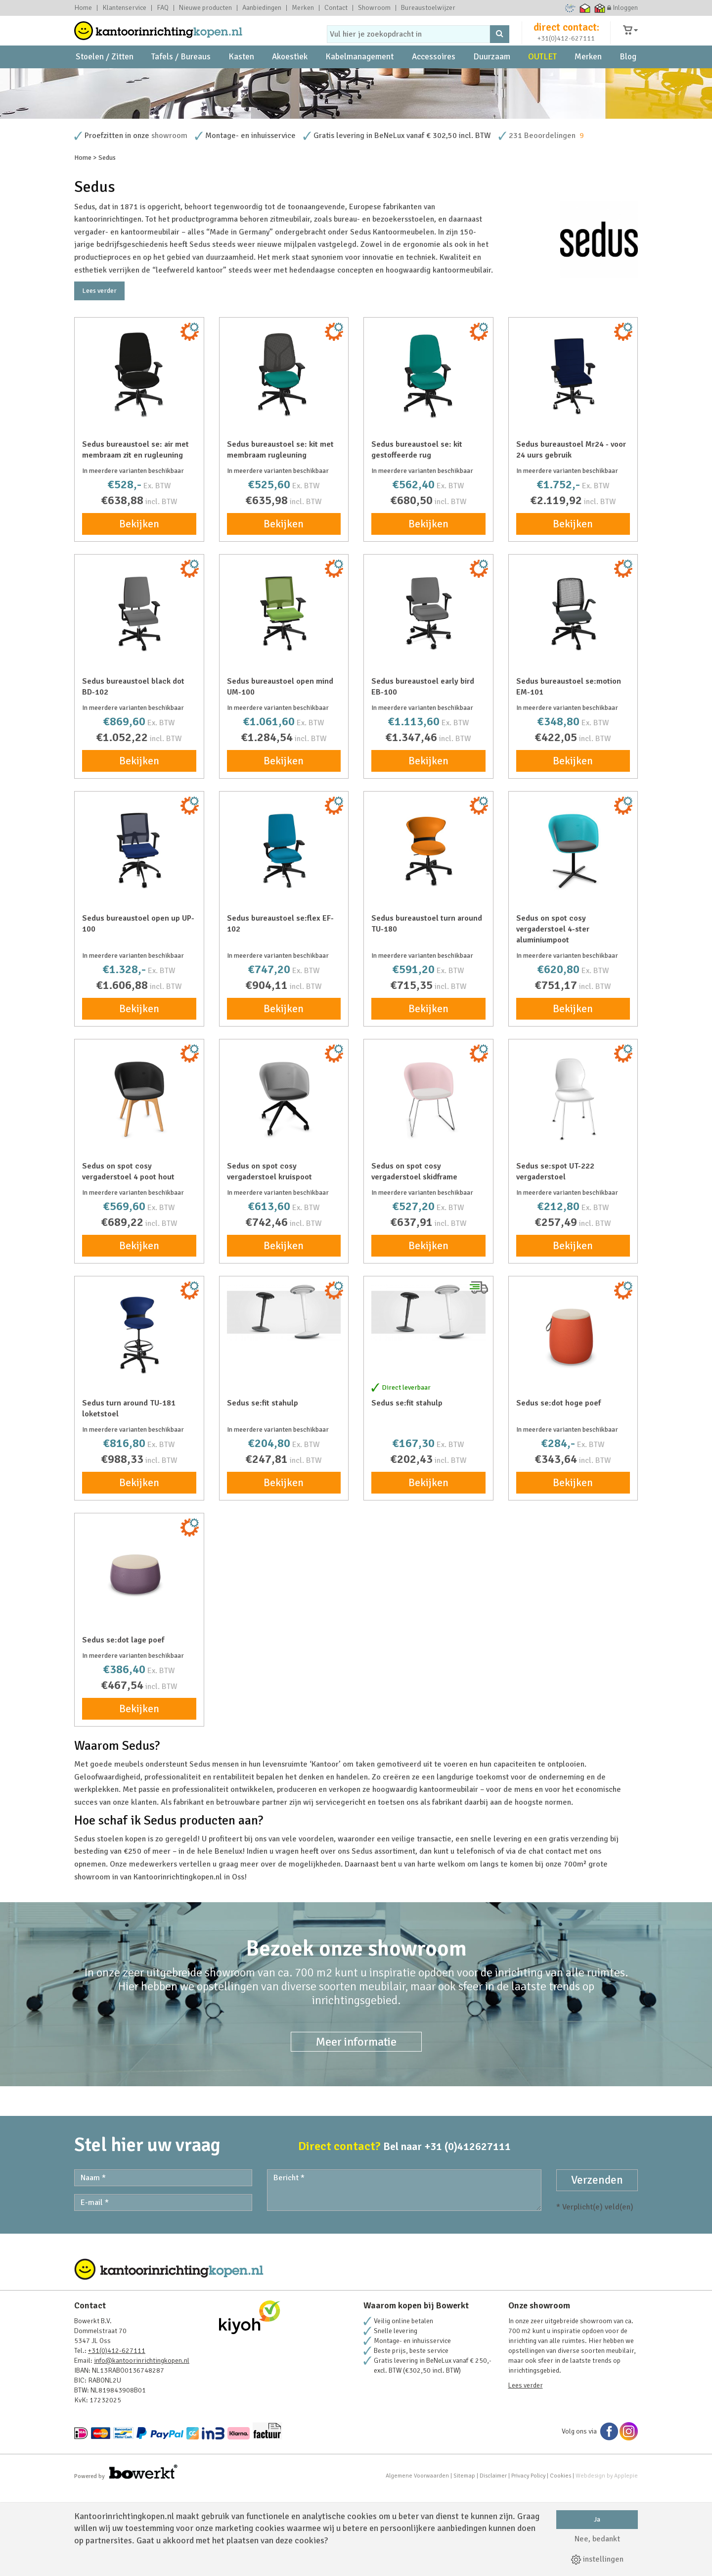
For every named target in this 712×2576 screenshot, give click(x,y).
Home (83, 8)
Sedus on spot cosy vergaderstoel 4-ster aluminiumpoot (552, 1014)
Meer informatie (356, 2126)
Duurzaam (491, 79)
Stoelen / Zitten (105, 79)
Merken (303, 8)
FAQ (163, 8)
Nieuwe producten (205, 8)
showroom (169, 221)
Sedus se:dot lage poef (123, 1725)
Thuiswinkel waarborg (585, 7)
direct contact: (566, 36)
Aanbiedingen (261, 8)
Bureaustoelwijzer (428, 8)
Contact (336, 8)
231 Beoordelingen (542, 221)
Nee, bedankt (597, 2539)
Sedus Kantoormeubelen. (393, 317)
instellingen (597, 2559)
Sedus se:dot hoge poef (558, 1488)
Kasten (241, 79)
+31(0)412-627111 (566, 48)
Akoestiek (290, 79)
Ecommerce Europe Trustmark (570, 7)
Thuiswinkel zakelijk (600, 7)
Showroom (374, 8)
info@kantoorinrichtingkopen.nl (141, 2445)
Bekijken (139, 609)
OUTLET (542, 79)
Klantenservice (124, 8)
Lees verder (99, 376)
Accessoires (433, 79)
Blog (628, 79)
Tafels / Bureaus (181, 79)
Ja (597, 2519)
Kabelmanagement (359, 79)
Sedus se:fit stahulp (262, 1488)
